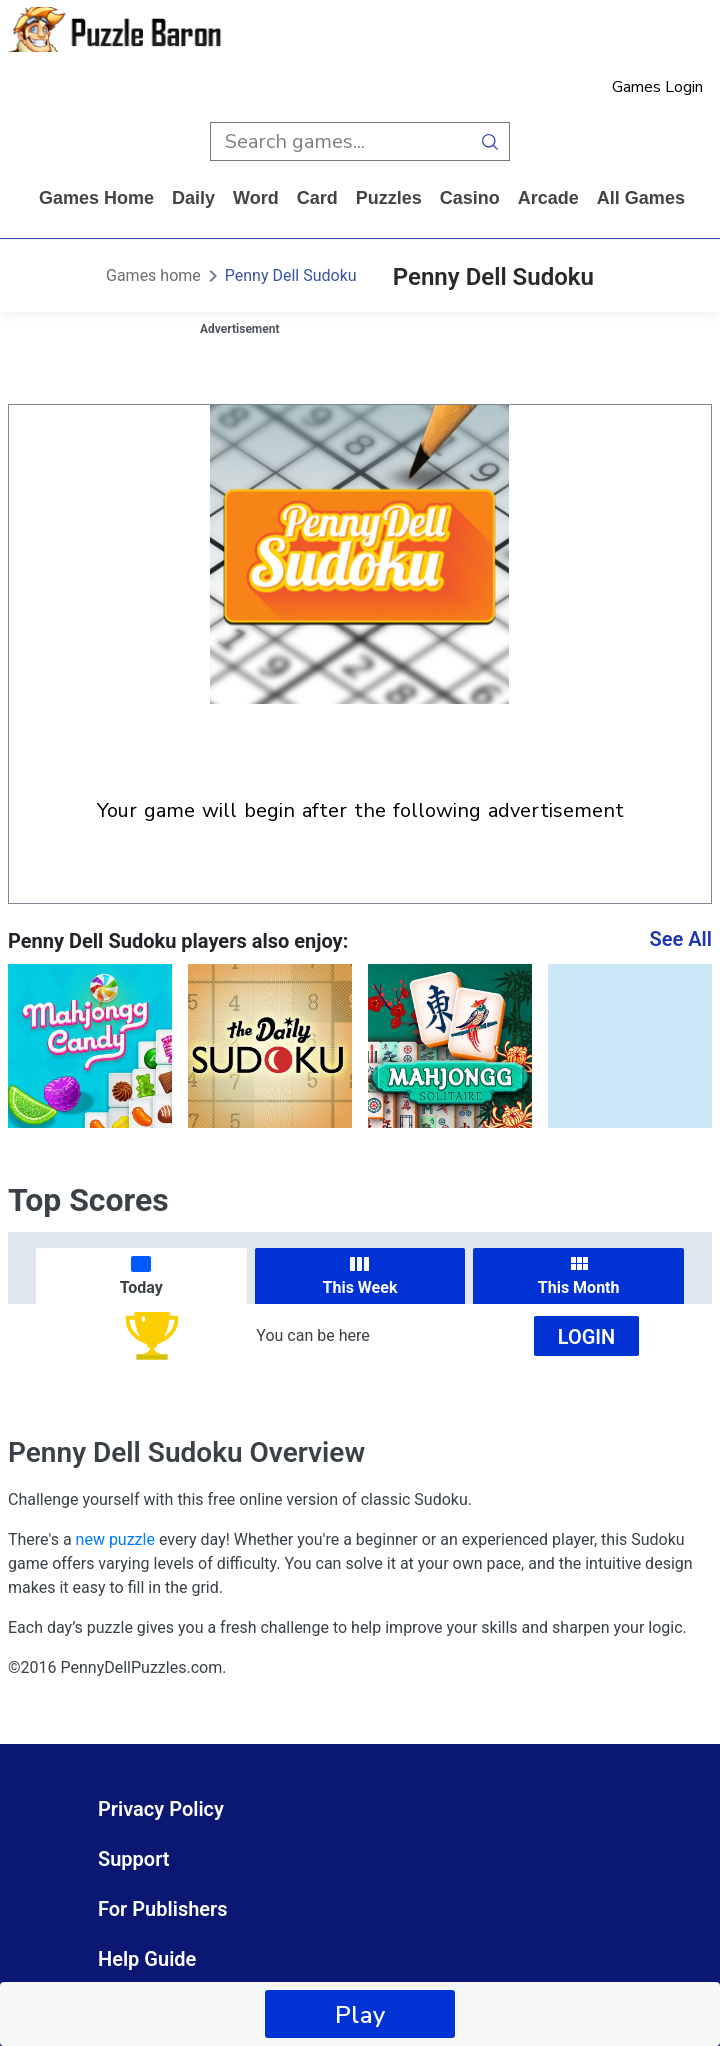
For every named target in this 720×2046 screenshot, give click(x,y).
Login (587, 1337)
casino (470, 198)
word (256, 198)
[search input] (340, 141)
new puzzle (115, 1539)
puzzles (389, 198)
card (317, 198)
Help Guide (147, 1959)
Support (134, 1859)
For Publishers (163, 1909)
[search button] (490, 141)
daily (193, 198)
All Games (641, 198)
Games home (96, 198)
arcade (548, 198)
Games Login (657, 87)
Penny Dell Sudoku (291, 275)
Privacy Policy (161, 1809)
